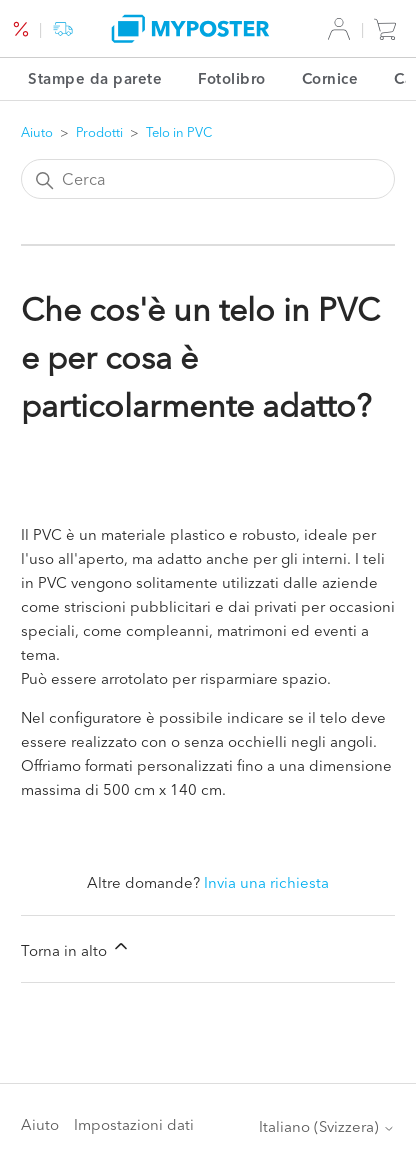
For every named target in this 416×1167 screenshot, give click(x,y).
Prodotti (99, 132)
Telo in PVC (179, 132)
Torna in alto (76, 948)
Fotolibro (232, 78)
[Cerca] (208, 179)
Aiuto (37, 132)
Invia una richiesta (266, 882)
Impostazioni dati (134, 1124)
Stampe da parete (95, 78)
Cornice (330, 78)
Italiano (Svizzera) (327, 1126)
